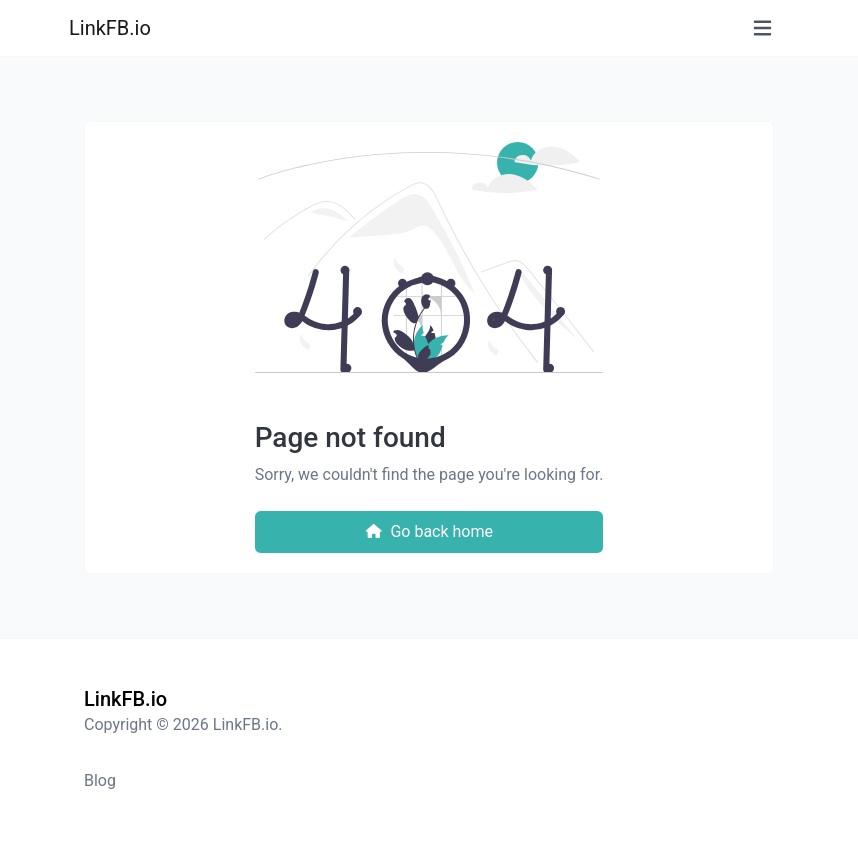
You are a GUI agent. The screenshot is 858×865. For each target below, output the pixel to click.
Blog (100, 780)
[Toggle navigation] (762, 28)
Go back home (429, 531)
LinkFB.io (110, 28)
